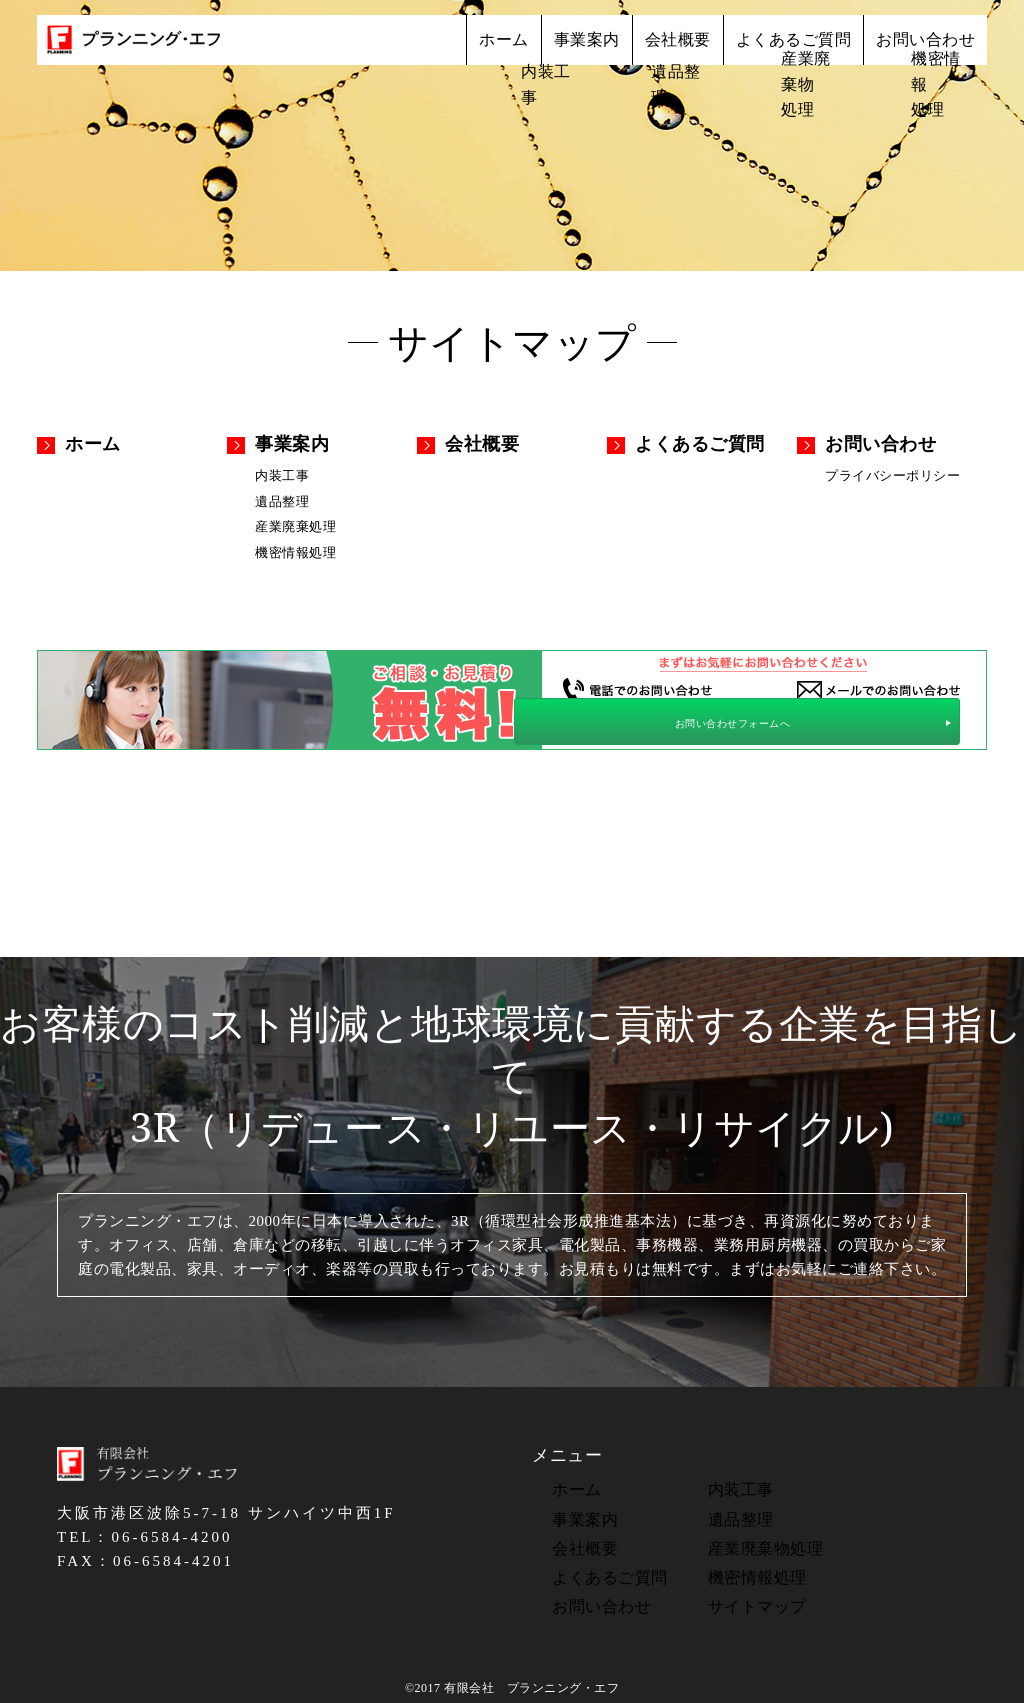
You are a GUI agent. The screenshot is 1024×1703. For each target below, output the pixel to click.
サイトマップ (747, 1595)
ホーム (391, 47)
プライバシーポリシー (892, 474)
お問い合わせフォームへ (876, 718)
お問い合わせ (912, 47)
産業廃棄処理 (295, 522)
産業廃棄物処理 (755, 1539)
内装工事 (282, 474)
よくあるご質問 (754, 47)
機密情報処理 (295, 546)
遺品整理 (282, 498)
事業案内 (498, 47)
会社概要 (613, 47)
